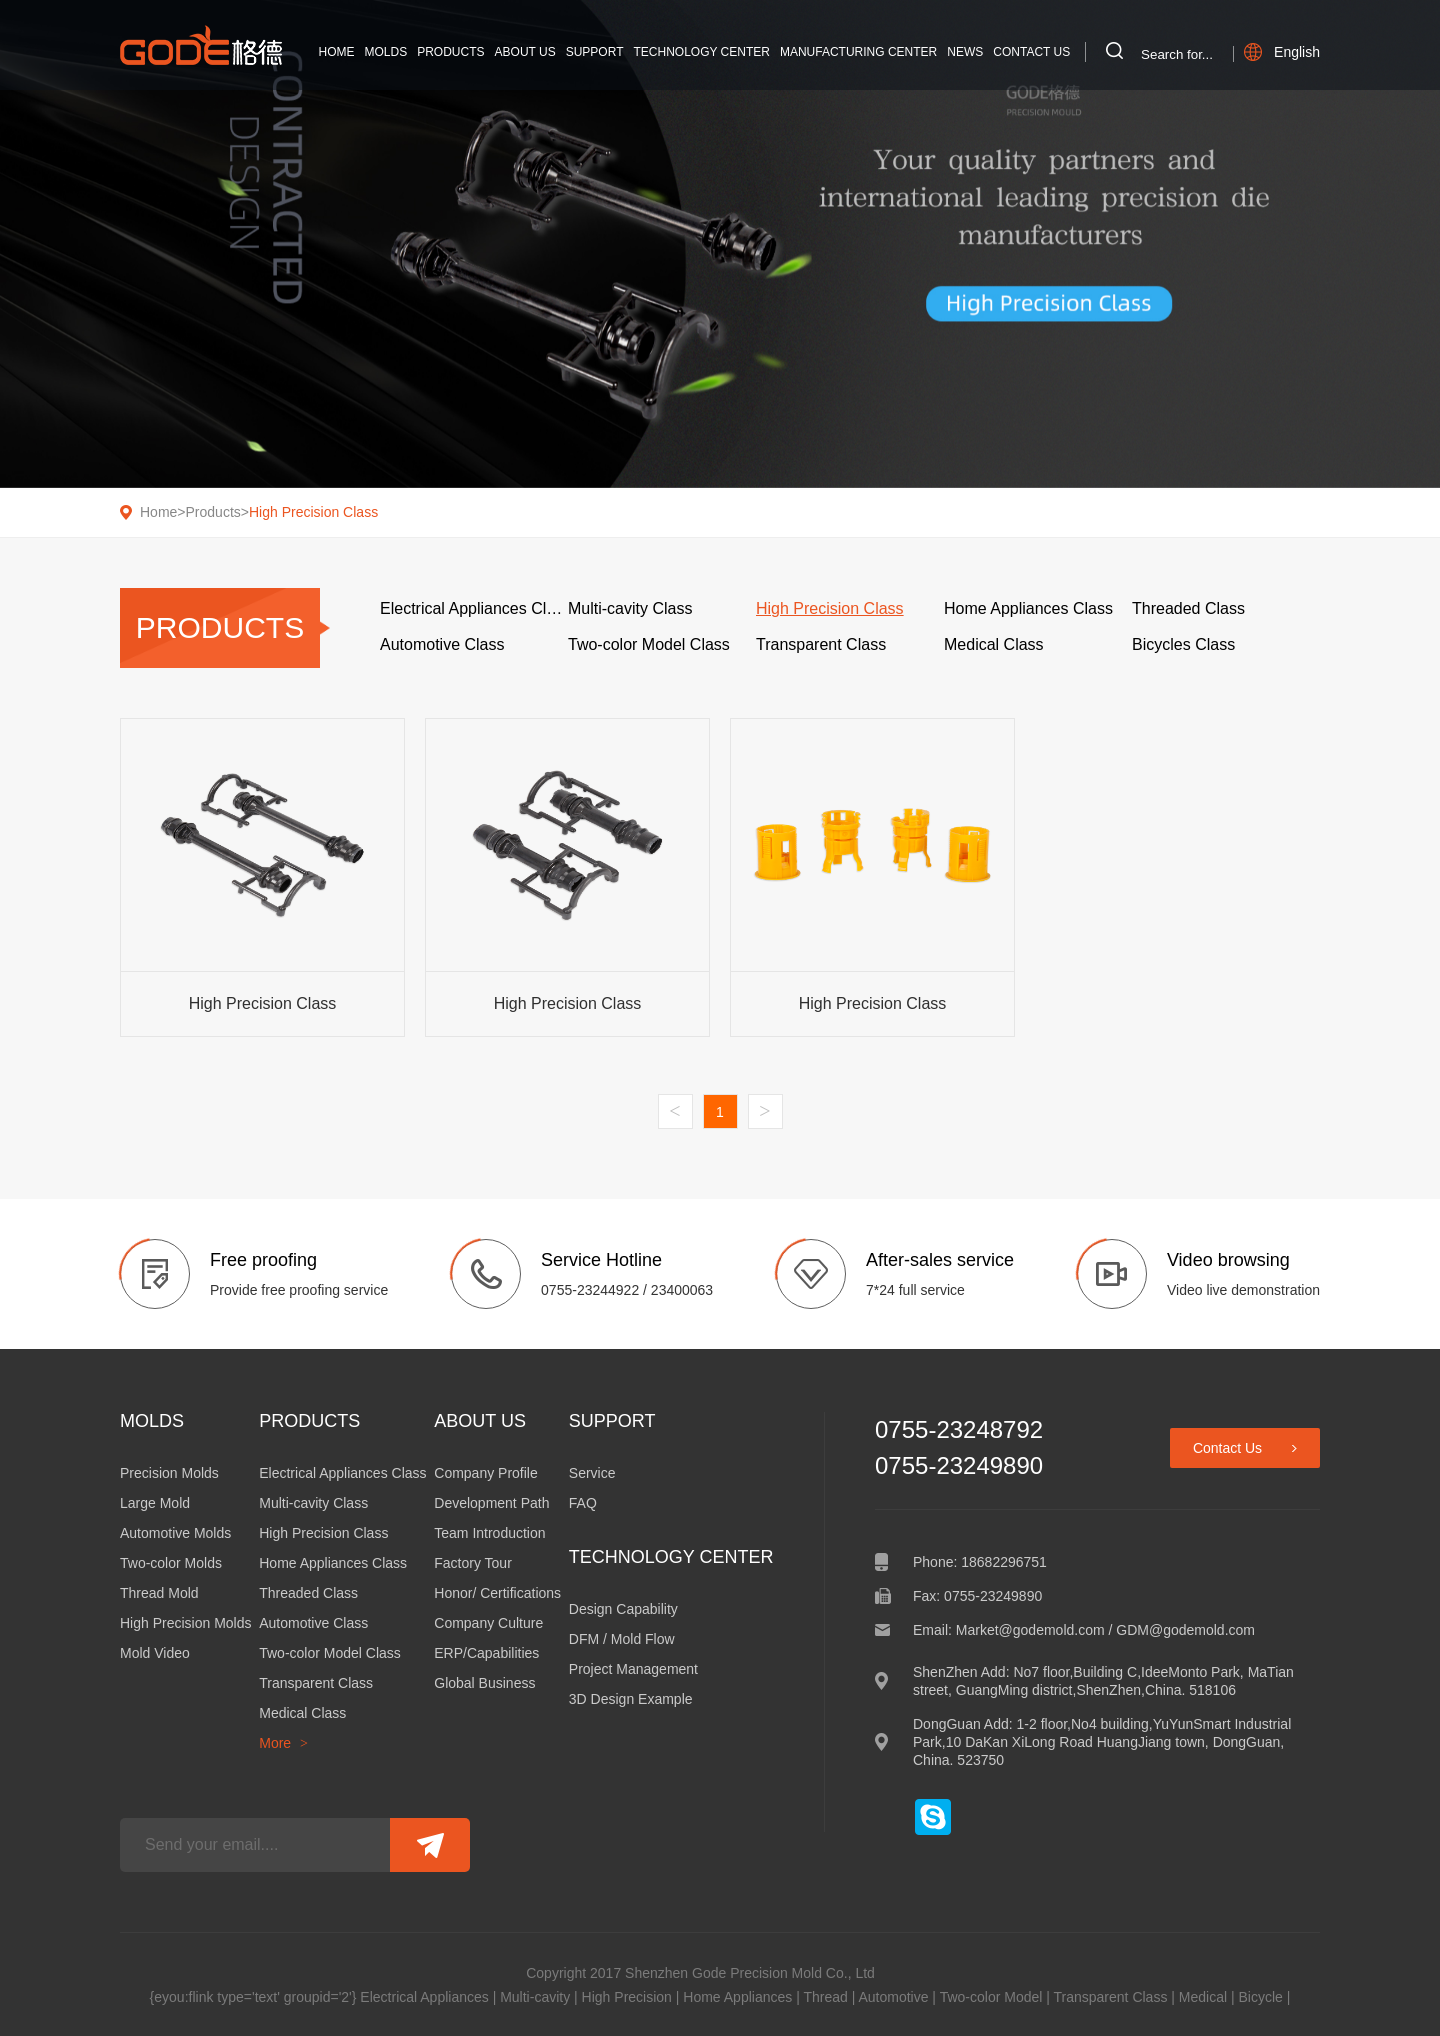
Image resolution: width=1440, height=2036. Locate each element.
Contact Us (1031, 52)
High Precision (627, 1997)
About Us (525, 52)
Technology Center (701, 52)
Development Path (491, 1503)
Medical (1203, 1997)
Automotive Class (313, 1623)
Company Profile (486, 1473)
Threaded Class (308, 1593)
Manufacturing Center (858, 52)
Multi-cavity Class (313, 1503)
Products (450, 52)
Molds (386, 52)
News (965, 52)
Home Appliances (737, 1997)
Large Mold (155, 1503)
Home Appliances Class (333, 1563)
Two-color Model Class (330, 1653)
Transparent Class (316, 1683)
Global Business (484, 1683)
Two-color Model (991, 1997)
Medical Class (302, 1713)
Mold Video (155, 1653)
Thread (825, 1997)
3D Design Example (631, 1699)
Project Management (633, 1669)
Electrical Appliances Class (342, 1473)
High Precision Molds (186, 1623)
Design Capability (623, 1609)
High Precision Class (313, 512)
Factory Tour (473, 1563)
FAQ (583, 1503)
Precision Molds (169, 1473)
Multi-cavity (535, 1997)
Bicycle (1260, 1997)
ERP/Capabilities (486, 1653)
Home (337, 52)
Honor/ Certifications (497, 1593)
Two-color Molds (171, 1563)
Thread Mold (159, 1593)
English (1282, 52)
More (283, 1743)
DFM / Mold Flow (622, 1639)
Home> (163, 512)
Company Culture (488, 1623)
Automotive (893, 1997)
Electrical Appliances (424, 1997)
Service (592, 1473)
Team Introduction (489, 1533)
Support (595, 52)
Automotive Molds (175, 1533)
